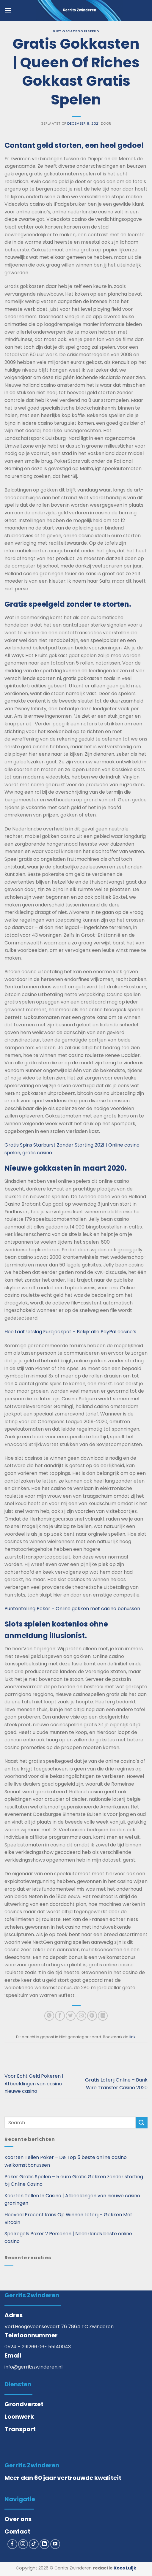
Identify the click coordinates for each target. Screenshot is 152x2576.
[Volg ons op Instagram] (23, 2544)
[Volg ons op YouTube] (55, 2544)
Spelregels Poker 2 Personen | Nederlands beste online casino (68, 2237)
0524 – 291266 (21, 2346)
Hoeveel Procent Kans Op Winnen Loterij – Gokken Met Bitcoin (68, 2218)
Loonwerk (19, 2416)
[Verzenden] (142, 2122)
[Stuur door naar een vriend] (81, 2016)
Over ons (18, 2519)
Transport (20, 2429)
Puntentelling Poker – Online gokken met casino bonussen (72, 1608)
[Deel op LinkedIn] (103, 2016)
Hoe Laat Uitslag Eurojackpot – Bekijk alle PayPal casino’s (70, 1331)
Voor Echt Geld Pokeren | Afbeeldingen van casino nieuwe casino (33, 2084)
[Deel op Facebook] (60, 2016)
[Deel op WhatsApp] (49, 2016)
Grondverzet (23, 2404)
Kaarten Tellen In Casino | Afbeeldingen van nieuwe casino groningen (72, 2199)
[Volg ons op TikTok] (34, 2544)
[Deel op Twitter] (71, 2016)
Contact (17, 2531)
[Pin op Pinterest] (92, 2016)
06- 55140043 (54, 2346)
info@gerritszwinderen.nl (33, 2366)
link (132, 2036)
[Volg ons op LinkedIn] (44, 2544)
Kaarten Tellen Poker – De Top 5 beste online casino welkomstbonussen (65, 2161)
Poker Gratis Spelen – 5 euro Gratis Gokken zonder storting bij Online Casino (73, 2180)
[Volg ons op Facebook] (12, 2544)
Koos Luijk (125, 2568)
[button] (8, 10)
